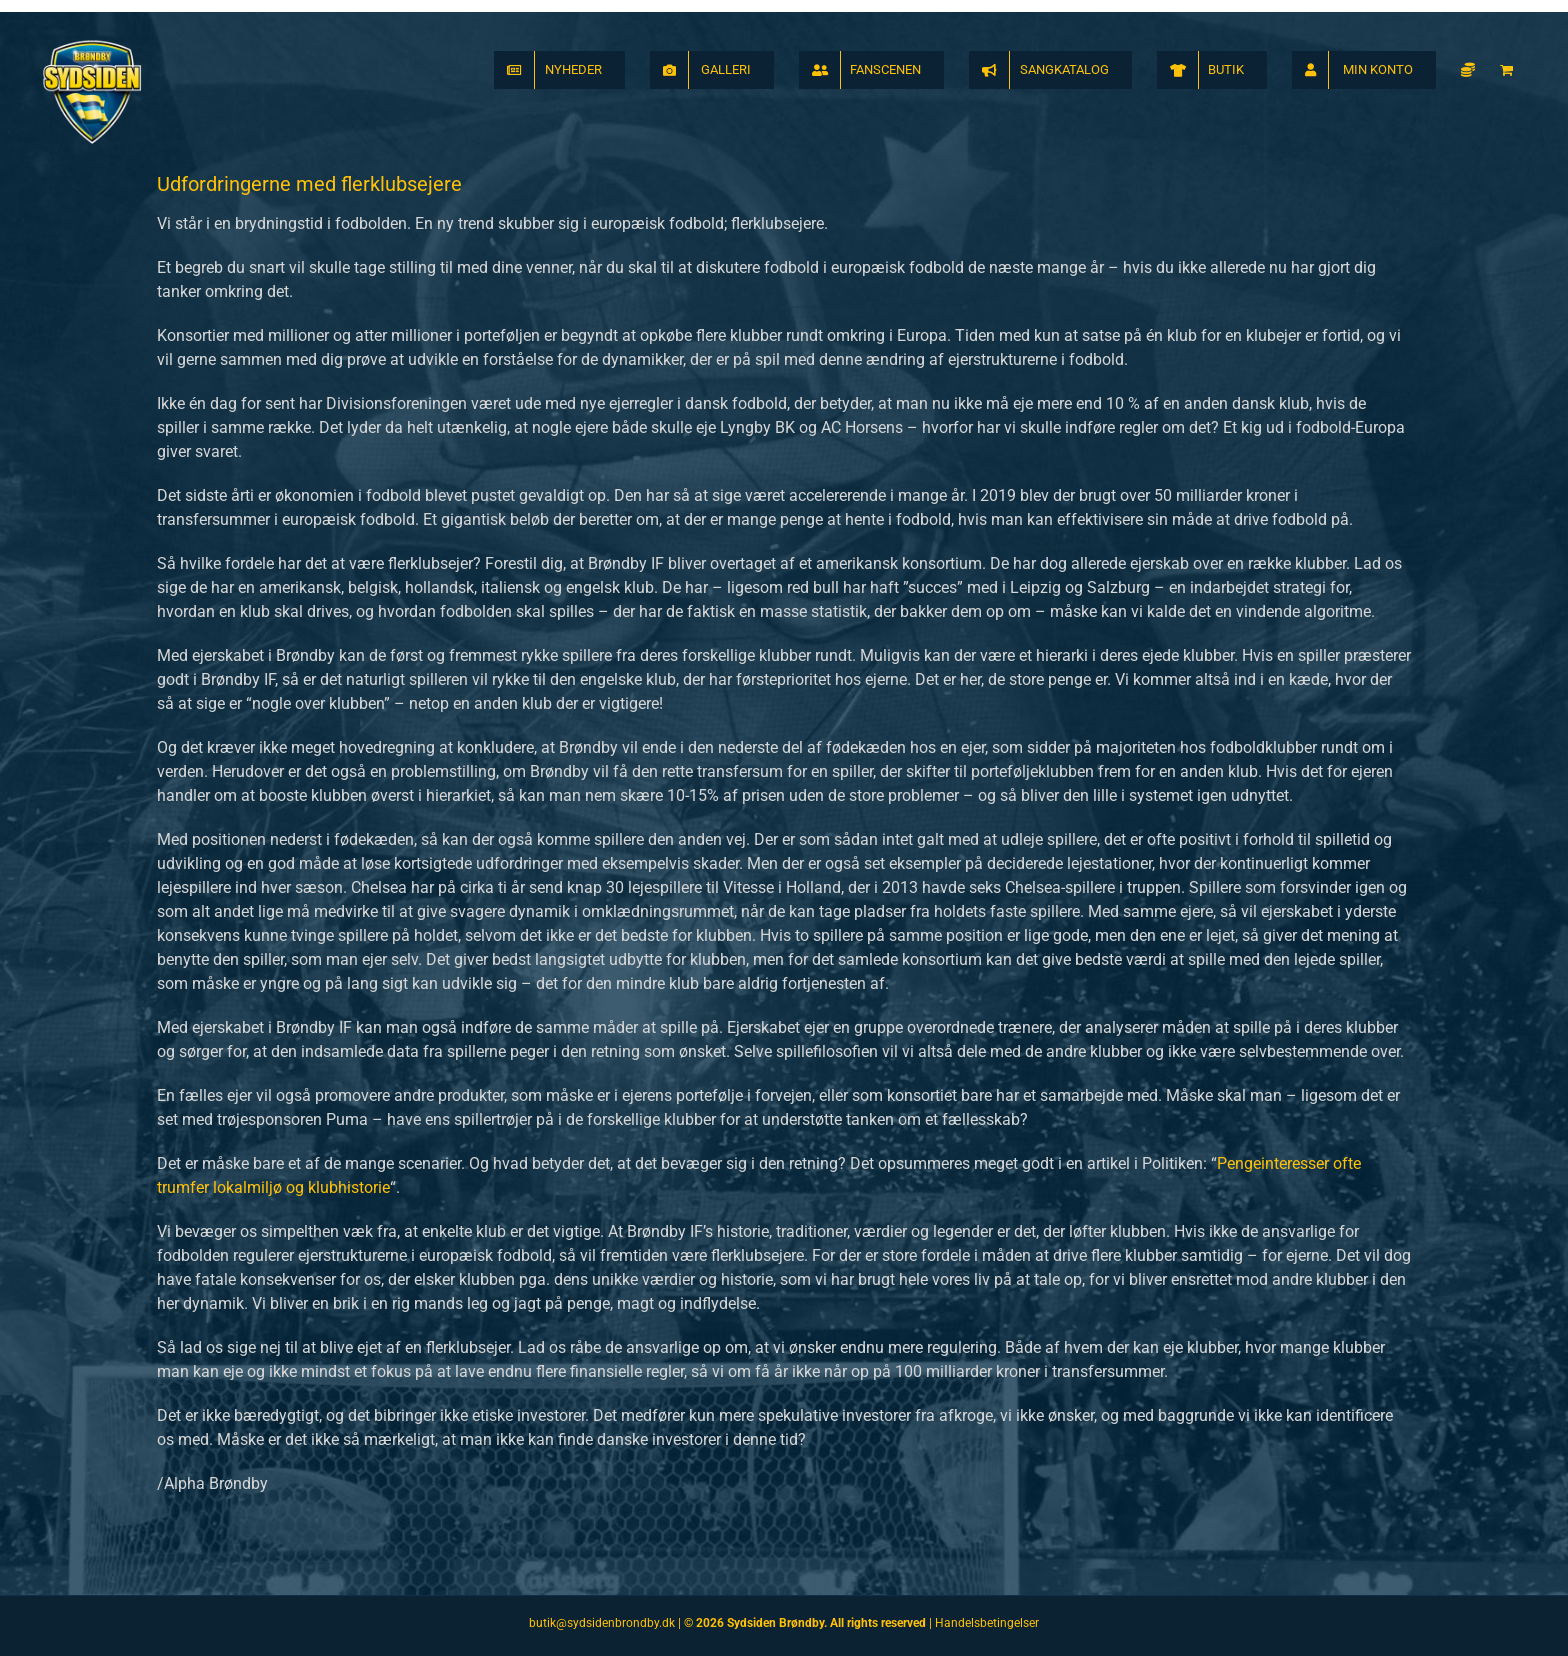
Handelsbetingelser (987, 1623)
